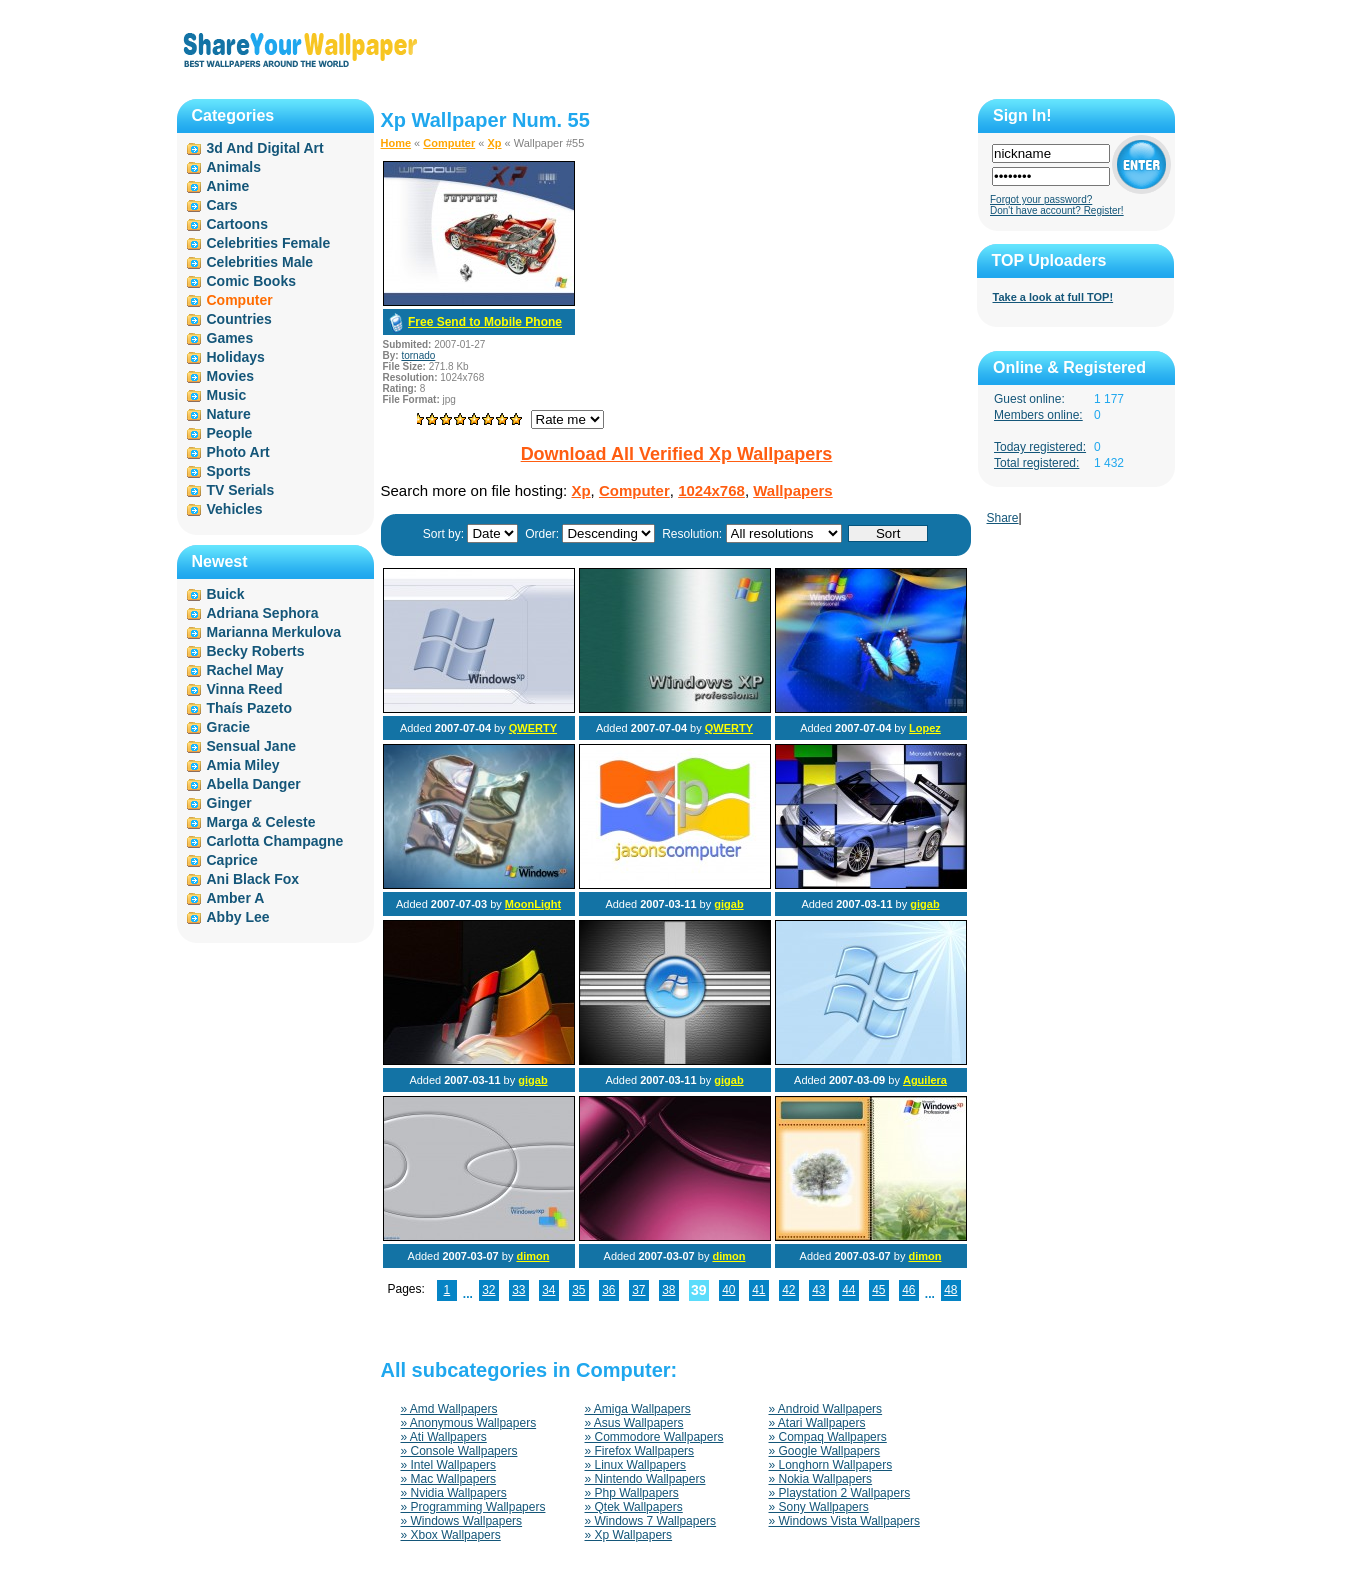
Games (230, 338)
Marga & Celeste (261, 822)
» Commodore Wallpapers (654, 1437)
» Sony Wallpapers (819, 1507)
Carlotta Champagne (275, 841)
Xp (494, 143)
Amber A (236, 898)
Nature (229, 414)
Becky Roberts (256, 651)
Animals (234, 167)
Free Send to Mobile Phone (485, 322)
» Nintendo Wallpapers (645, 1479)
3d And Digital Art (265, 148)
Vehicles (235, 509)
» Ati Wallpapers (444, 1437)
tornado (418, 355)
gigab (728, 904)
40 (728, 1290)
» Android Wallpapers (826, 1409)
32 (488, 1290)
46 (908, 1290)
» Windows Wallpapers (462, 1521)
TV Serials (241, 490)
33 (518, 1290)
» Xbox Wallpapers (451, 1535)
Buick (226, 594)
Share (1003, 518)
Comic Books (251, 281)
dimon (532, 1256)
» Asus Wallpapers (634, 1423)
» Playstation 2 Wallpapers (840, 1493)
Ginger (229, 803)
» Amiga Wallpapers (638, 1409)
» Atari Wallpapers (817, 1423)
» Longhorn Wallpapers (831, 1465)
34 (548, 1290)
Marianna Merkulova (274, 632)
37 (638, 1290)
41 (758, 1290)
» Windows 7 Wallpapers (651, 1521)
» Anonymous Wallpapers (469, 1423)
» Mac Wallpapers (449, 1479)
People (230, 433)
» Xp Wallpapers (629, 1535)
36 (608, 1290)
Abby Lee (238, 917)
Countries (239, 319)
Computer (449, 143)
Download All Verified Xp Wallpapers (677, 454)
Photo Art (238, 452)
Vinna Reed (245, 689)
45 (878, 1290)
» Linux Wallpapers (636, 1465)
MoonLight (533, 904)
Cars (222, 205)
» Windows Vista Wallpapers (844, 1521)
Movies (230, 376)
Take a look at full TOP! (1053, 297)
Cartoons (237, 224)
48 (950, 1290)
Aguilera (925, 1080)
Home (396, 143)
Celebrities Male (260, 262)
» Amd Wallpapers (449, 1409)
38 (668, 1290)
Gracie (229, 727)
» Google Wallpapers (825, 1451)
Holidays (236, 357)
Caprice (232, 860)
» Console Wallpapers (459, 1451)
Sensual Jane (252, 746)
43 (818, 1290)
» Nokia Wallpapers (821, 1479)
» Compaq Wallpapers (828, 1437)
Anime (228, 186)
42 (788, 1290)
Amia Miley (243, 765)
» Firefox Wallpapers (640, 1451)
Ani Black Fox (253, 879)
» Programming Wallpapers (473, 1507)
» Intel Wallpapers (449, 1465)
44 (848, 1290)
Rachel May (245, 670)
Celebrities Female (269, 243)
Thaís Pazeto (250, 708)
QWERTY (533, 728)
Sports (229, 471)
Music (227, 395)
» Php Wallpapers (632, 1493)
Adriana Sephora (263, 613)
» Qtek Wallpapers (634, 1507)
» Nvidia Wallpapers (454, 1493)
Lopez (925, 728)
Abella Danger (254, 784)
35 (578, 1290)
